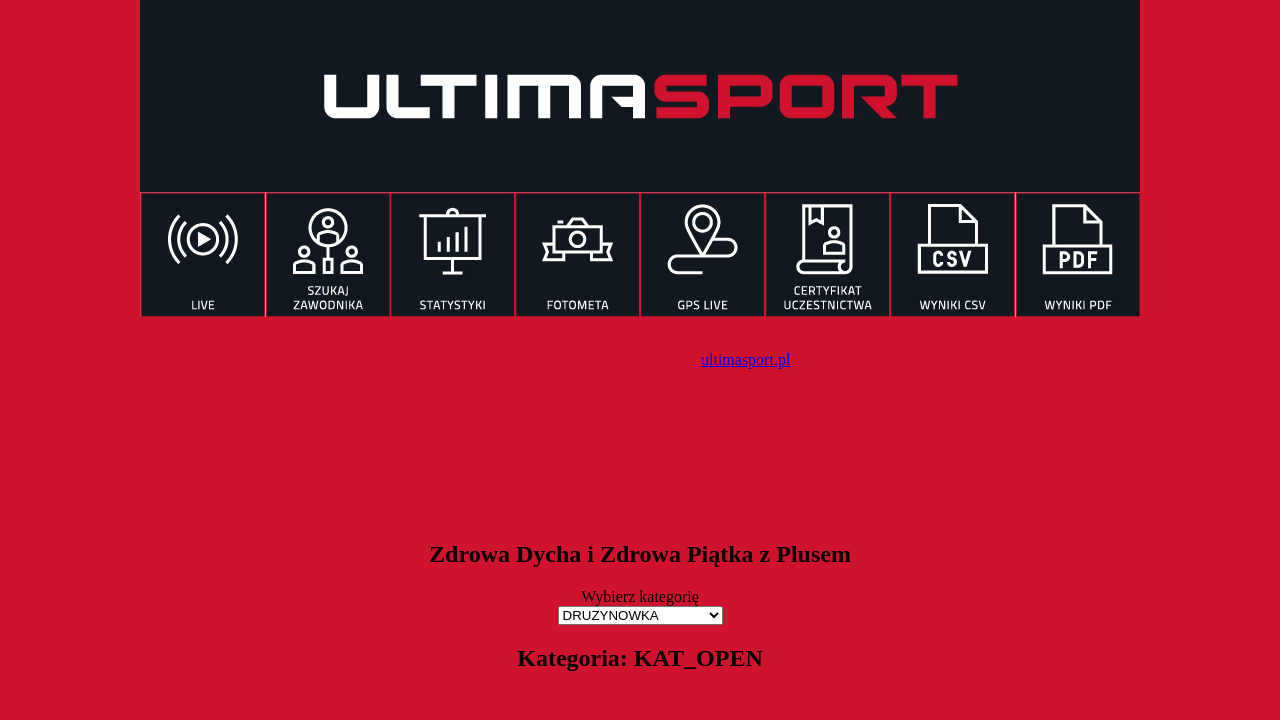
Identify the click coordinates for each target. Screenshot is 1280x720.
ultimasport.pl (745, 359)
